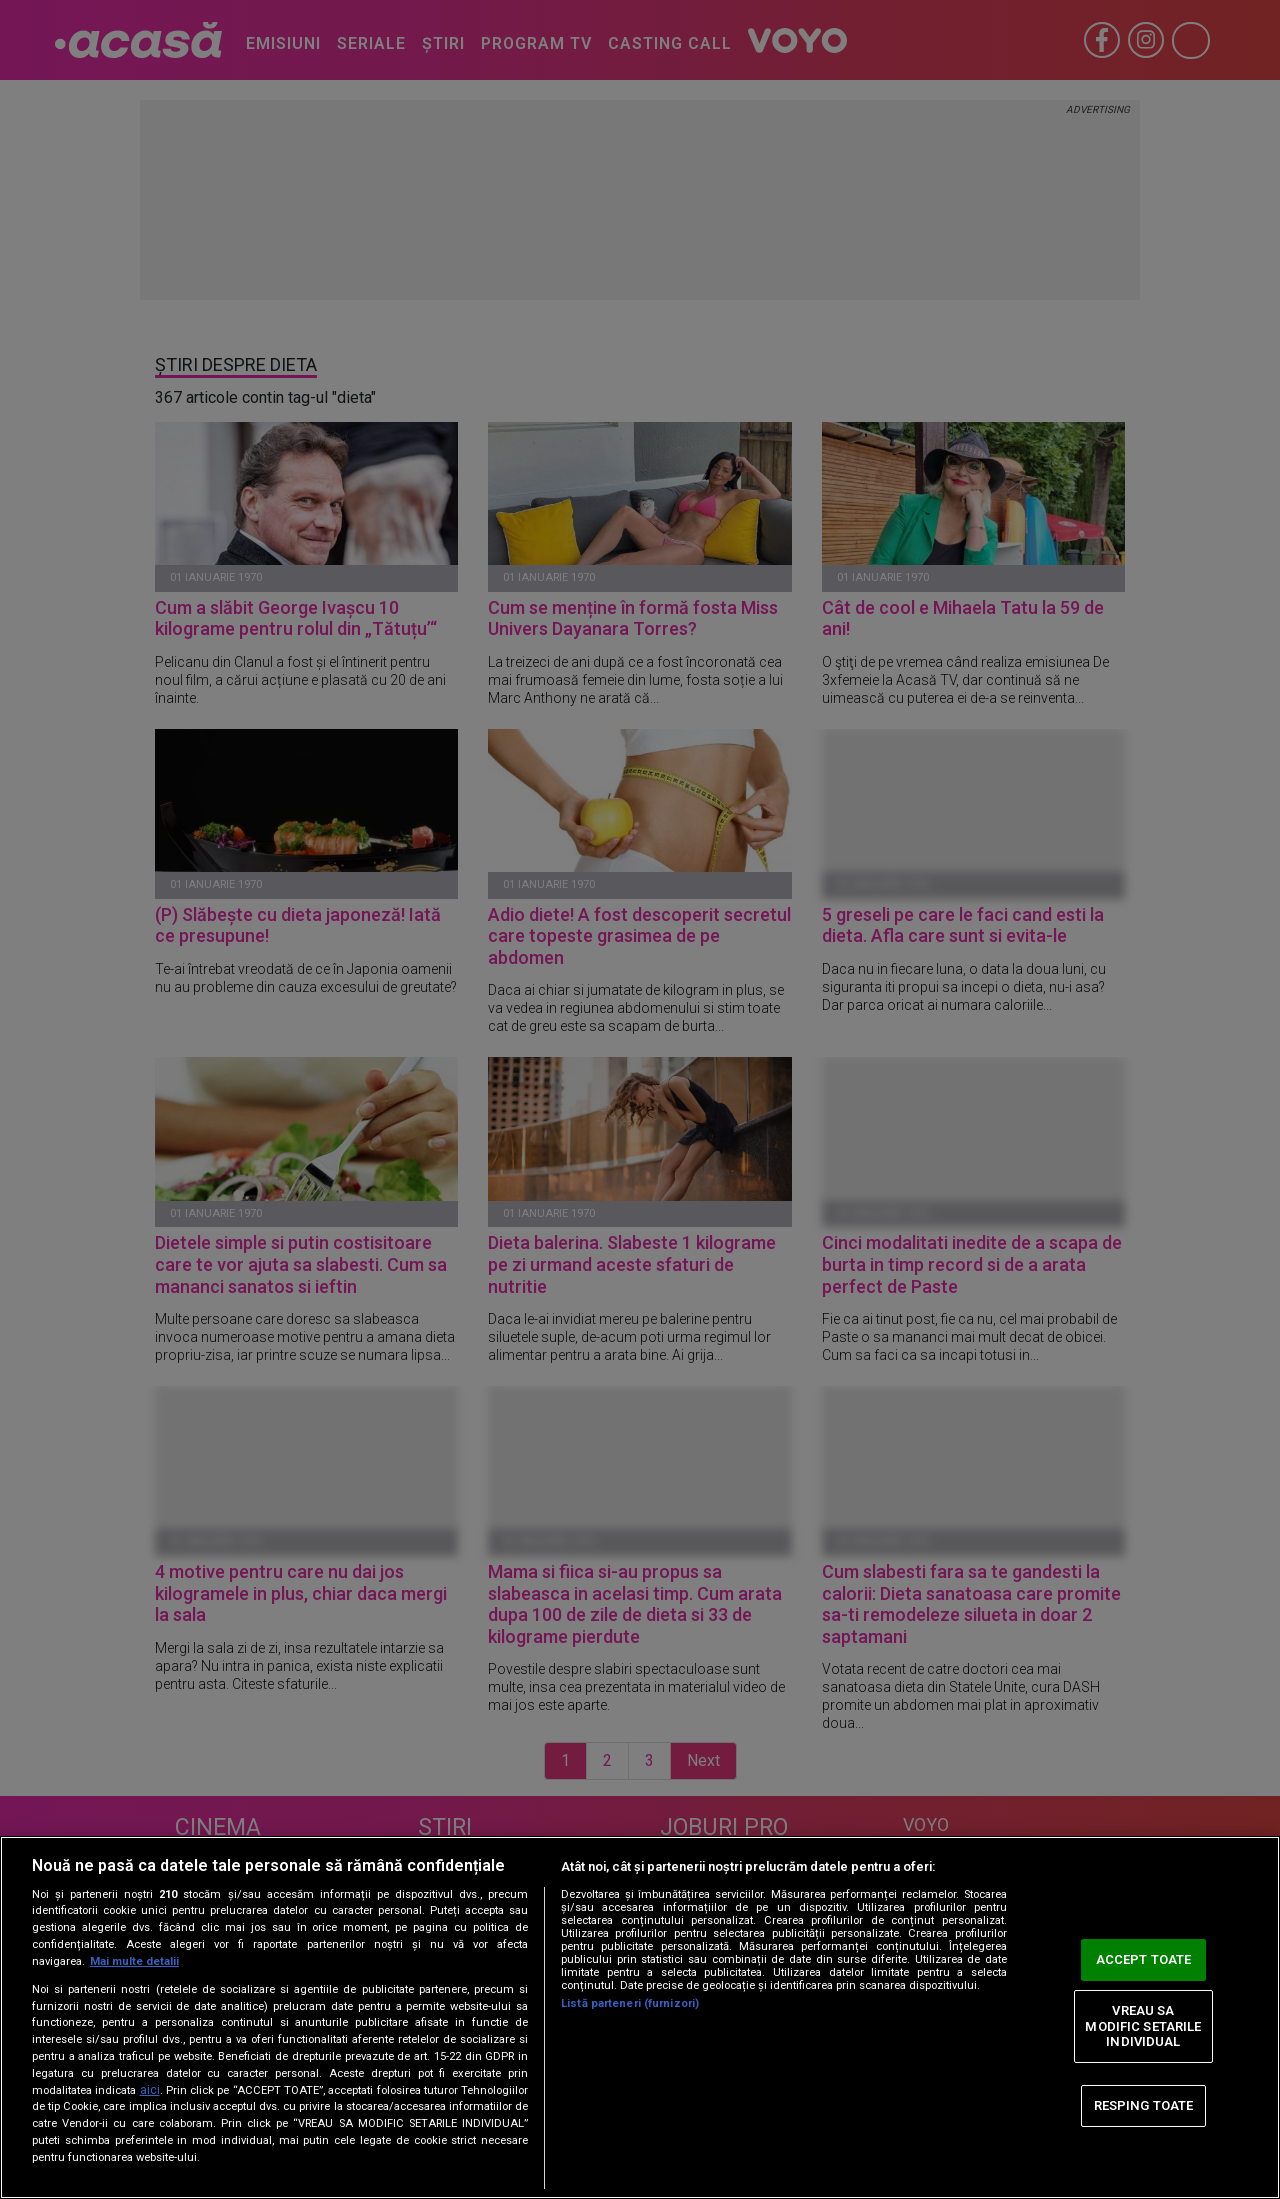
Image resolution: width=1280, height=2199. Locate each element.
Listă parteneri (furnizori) (630, 2003)
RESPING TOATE (1144, 2105)
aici (150, 2090)
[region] (640, 2017)
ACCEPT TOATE (1144, 1959)
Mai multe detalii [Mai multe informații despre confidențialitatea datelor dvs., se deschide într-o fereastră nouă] (134, 1961)
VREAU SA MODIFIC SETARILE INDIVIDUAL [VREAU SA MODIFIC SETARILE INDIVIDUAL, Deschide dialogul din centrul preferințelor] (1143, 2026)
